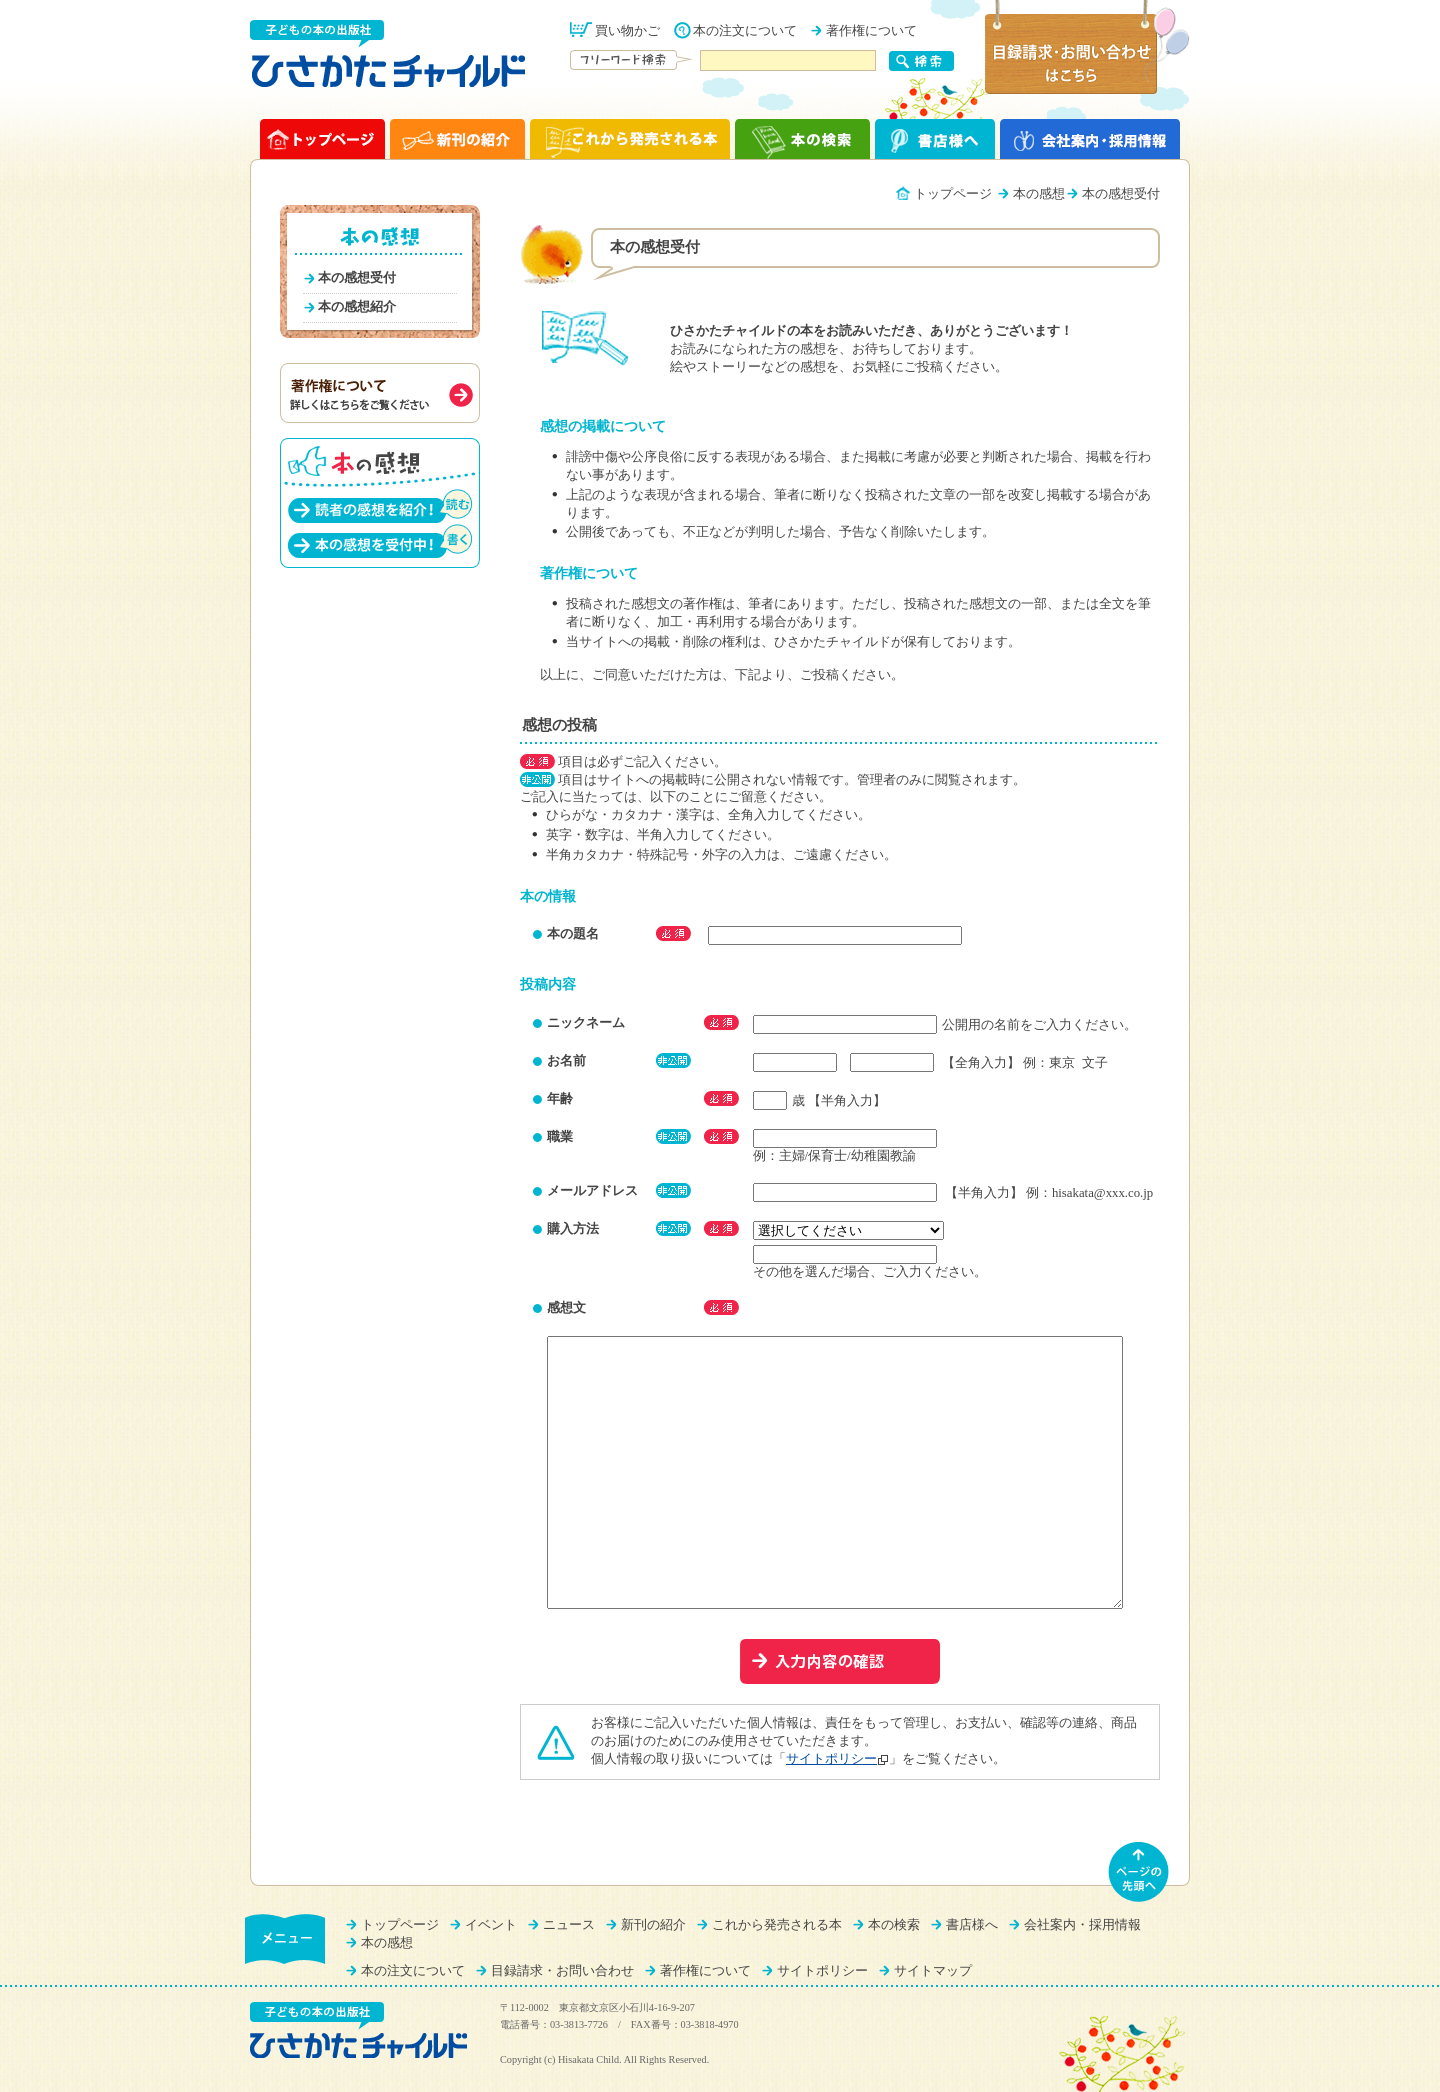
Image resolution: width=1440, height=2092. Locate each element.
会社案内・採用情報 (1082, 1925)
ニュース (569, 1925)
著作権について (871, 31)
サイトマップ (933, 1971)
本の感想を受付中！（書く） (380, 540)
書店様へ (972, 1925)
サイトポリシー (831, 1759)
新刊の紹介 (653, 1925)
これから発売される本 (777, 1925)
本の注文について (745, 31)
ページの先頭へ (1139, 1872)
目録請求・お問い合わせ (562, 1971)
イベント (491, 1925)
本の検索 (894, 1925)
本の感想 (1039, 194)
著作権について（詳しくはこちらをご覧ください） (380, 393)
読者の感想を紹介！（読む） (380, 505)
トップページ (953, 194)
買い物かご (627, 31)
